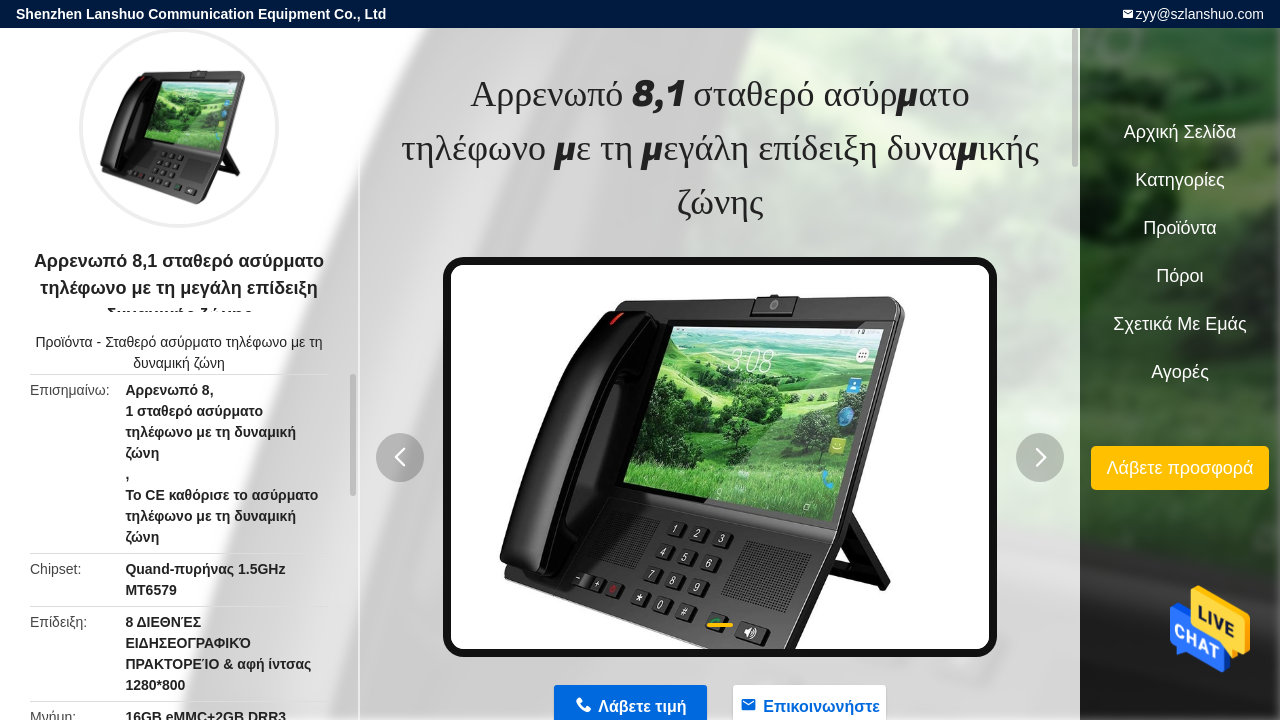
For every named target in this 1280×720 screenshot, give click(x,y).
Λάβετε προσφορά (1179, 468)
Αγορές (1180, 372)
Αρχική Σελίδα (1180, 132)
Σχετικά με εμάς (1179, 324)
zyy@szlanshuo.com (1199, 14)
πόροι (1179, 276)
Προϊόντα (64, 342)
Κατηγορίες (1179, 180)
